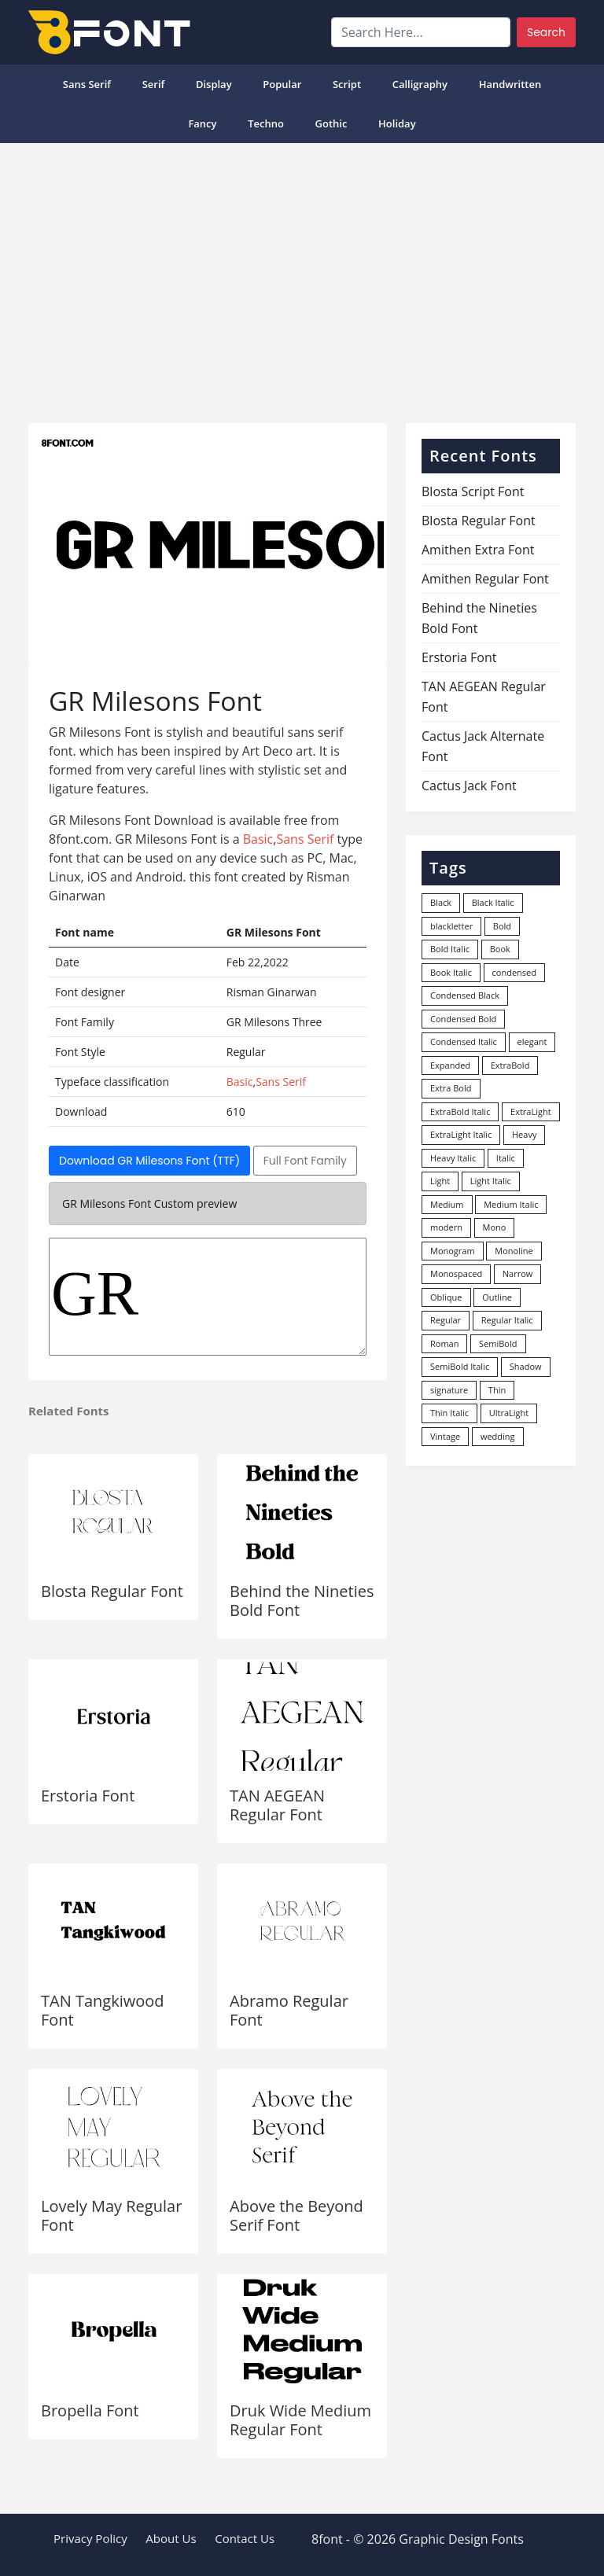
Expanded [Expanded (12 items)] (450, 1065)
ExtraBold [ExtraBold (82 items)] (510, 1065)
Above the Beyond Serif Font (296, 2215)
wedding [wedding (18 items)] (498, 1436)
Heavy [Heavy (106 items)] (524, 1134)
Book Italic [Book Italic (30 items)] (451, 972)
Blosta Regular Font (112, 1591)
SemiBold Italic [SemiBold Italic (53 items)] (459, 1366)
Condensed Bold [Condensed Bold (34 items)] (463, 1019)
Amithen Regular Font (485, 578)
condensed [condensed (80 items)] (514, 972)
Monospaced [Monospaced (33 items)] (456, 1273)
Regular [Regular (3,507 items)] (445, 1320)
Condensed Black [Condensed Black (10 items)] (464, 995)
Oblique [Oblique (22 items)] (446, 1297)
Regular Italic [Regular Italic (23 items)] (507, 1320)
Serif (153, 84)
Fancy (202, 123)
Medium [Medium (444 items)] (447, 1204)
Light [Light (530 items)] (440, 1181)
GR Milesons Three (207, 1297)
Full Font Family (305, 1160)
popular (282, 84)
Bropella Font (90, 2410)
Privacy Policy (90, 2538)
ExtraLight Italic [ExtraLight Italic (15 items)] (461, 1134)
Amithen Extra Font (478, 549)
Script (347, 84)
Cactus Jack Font (469, 785)
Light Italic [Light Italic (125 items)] (490, 1181)
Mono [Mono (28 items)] (494, 1227)
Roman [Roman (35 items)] (444, 1343)
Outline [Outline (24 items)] (497, 1297)
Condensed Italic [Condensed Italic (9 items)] (463, 1041)
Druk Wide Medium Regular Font (300, 2420)
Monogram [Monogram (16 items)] (452, 1251)
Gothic (331, 123)
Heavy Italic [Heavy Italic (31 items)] (453, 1158)
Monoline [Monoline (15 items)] (513, 1251)
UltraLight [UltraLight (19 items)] (508, 1413)
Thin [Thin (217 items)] (497, 1390)
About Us (170, 2538)
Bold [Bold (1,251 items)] (502, 926)
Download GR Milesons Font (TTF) (149, 1160)
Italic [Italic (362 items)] (505, 1158)
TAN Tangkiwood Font (102, 2010)
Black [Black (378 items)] (440, 902)
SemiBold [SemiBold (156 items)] (498, 1343)
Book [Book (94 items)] (500, 949)
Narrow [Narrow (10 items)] (518, 1273)
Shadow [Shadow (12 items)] (526, 1366)
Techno (266, 123)
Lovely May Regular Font (111, 2215)
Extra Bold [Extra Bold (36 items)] (451, 1088)
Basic (258, 839)
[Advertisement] (302, 277)
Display (214, 84)
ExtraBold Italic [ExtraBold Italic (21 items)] (460, 1111)
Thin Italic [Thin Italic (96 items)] (449, 1413)
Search (546, 32)
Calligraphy (419, 84)
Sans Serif (87, 84)
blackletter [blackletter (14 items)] (451, 926)
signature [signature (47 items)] (449, 1390)
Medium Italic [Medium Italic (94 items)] (511, 1204)
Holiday (397, 123)
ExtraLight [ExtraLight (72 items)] (530, 1111)
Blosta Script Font (473, 491)
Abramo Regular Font (289, 2010)
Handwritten (510, 84)
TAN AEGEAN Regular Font (277, 1805)
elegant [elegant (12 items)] (532, 1041)
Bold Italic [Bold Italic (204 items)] (450, 949)
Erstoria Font (87, 1795)
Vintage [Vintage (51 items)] (445, 1436)
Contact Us (244, 2538)
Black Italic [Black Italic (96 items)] (493, 902)
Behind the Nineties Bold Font (302, 1601)
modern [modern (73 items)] (446, 1227)
